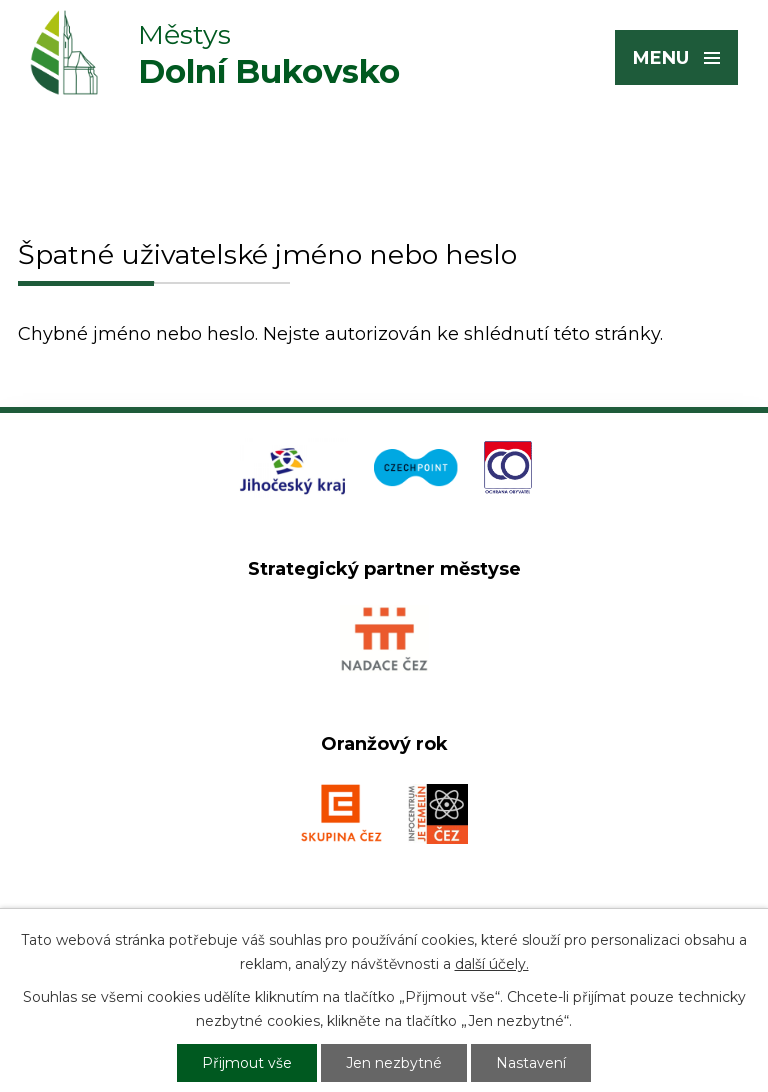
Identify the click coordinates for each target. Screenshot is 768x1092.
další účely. (492, 964)
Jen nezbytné (394, 1063)
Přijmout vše (247, 1063)
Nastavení (531, 1063)
